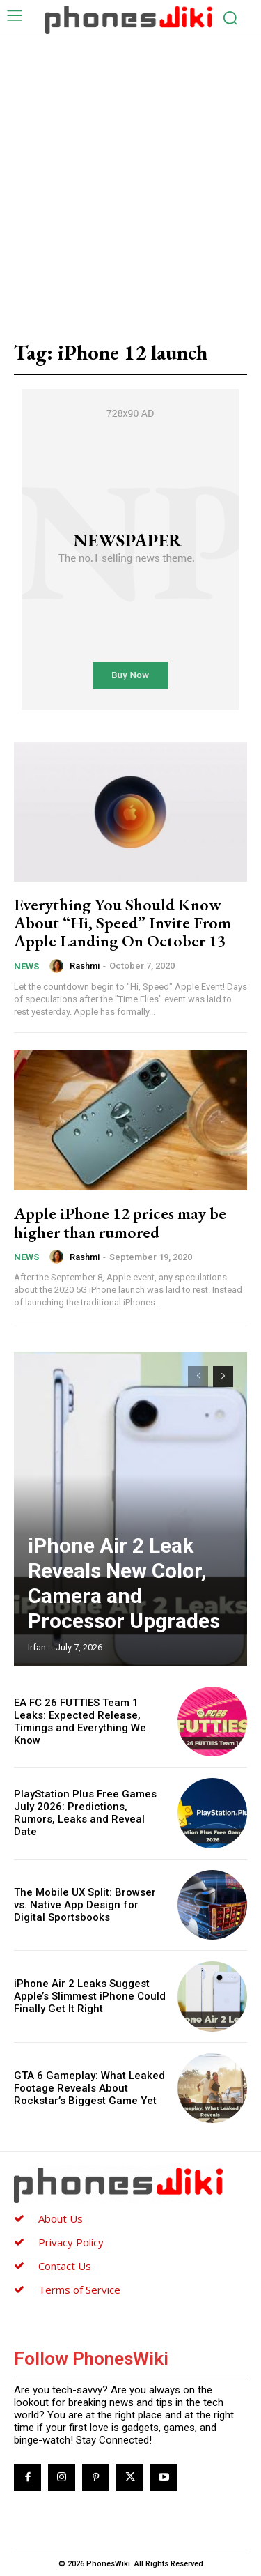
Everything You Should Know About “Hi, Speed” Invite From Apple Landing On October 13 (122, 923)
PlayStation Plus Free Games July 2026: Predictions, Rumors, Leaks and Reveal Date (85, 1813)
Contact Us (64, 2266)
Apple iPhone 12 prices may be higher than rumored (120, 1222)
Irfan (37, 1647)
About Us (60, 2218)
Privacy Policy (71, 2242)
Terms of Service (79, 2290)
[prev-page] (198, 1376)
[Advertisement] (130, 174)
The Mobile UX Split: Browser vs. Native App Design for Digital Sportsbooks (85, 1905)
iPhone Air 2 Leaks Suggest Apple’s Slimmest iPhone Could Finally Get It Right (90, 1996)
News (26, 966)
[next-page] (223, 1376)
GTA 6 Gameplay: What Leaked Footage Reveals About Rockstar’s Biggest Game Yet (89, 2088)
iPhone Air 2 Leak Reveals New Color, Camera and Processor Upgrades (124, 1583)
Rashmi (85, 965)
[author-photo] (58, 966)
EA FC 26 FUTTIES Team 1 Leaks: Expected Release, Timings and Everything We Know (80, 1721)
